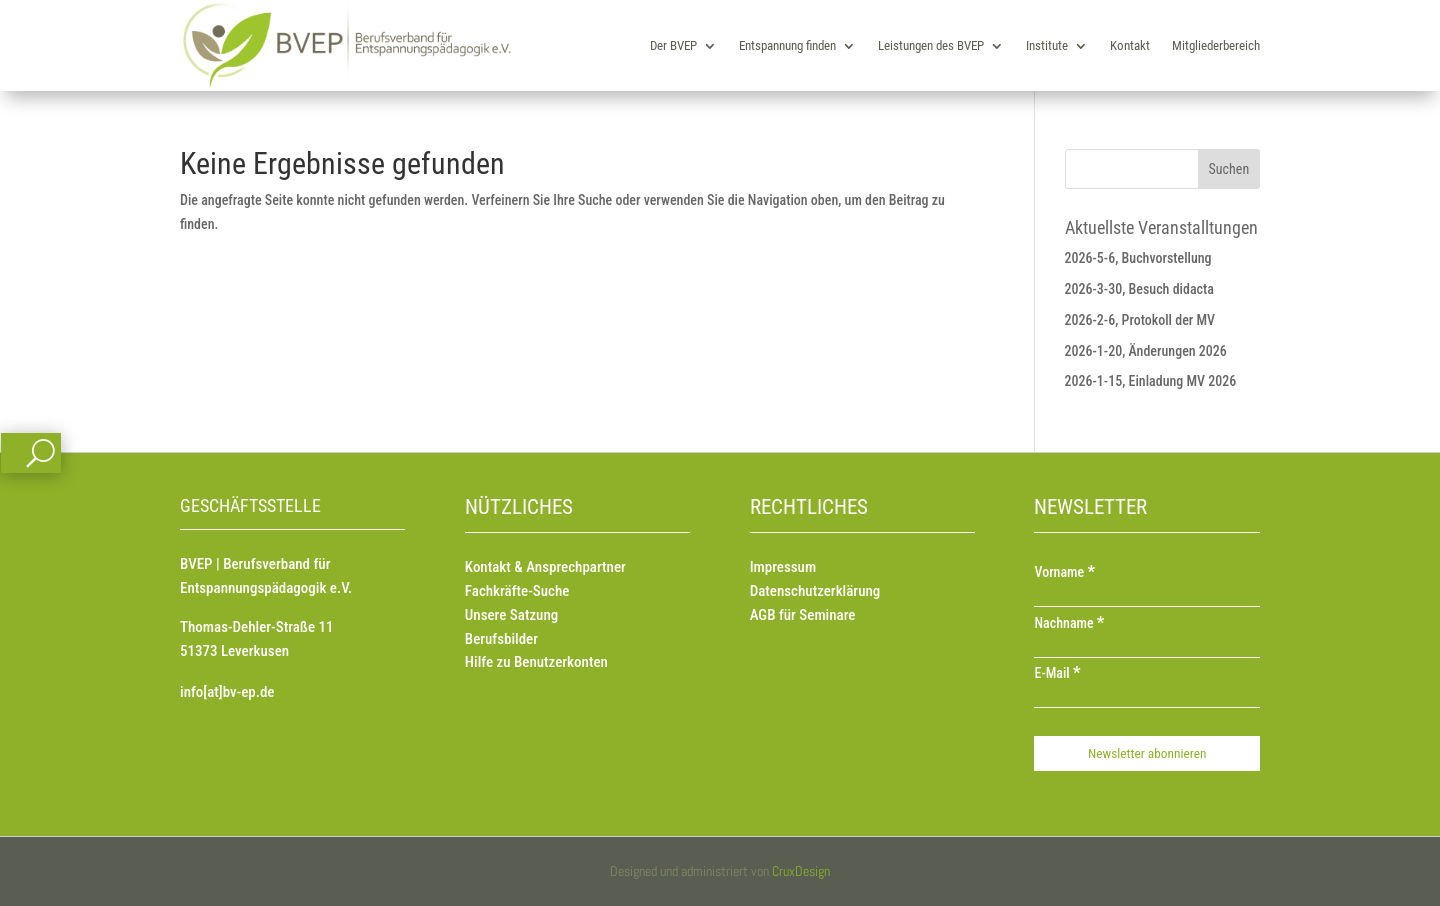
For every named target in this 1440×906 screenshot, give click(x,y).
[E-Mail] (1146, 698)
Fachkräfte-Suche (517, 591)
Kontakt (1130, 45)
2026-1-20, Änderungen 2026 (1146, 351)
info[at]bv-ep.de (227, 692)
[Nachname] (1146, 648)
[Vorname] (1146, 597)
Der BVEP (673, 45)
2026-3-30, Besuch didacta (1139, 289)
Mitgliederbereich (1216, 45)
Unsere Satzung (511, 615)
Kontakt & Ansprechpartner (545, 567)
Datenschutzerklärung (815, 591)
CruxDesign (801, 871)
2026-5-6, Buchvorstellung (1138, 258)
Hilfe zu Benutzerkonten (536, 662)
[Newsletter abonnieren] (1146, 753)
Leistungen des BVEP (931, 45)
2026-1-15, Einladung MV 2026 (1151, 381)
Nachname (1069, 623)
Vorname (1064, 572)
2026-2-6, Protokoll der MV (1140, 320)
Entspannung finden (787, 45)
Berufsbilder (501, 639)
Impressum (783, 567)
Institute (1047, 45)
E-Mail (1057, 673)
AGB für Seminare (803, 615)
